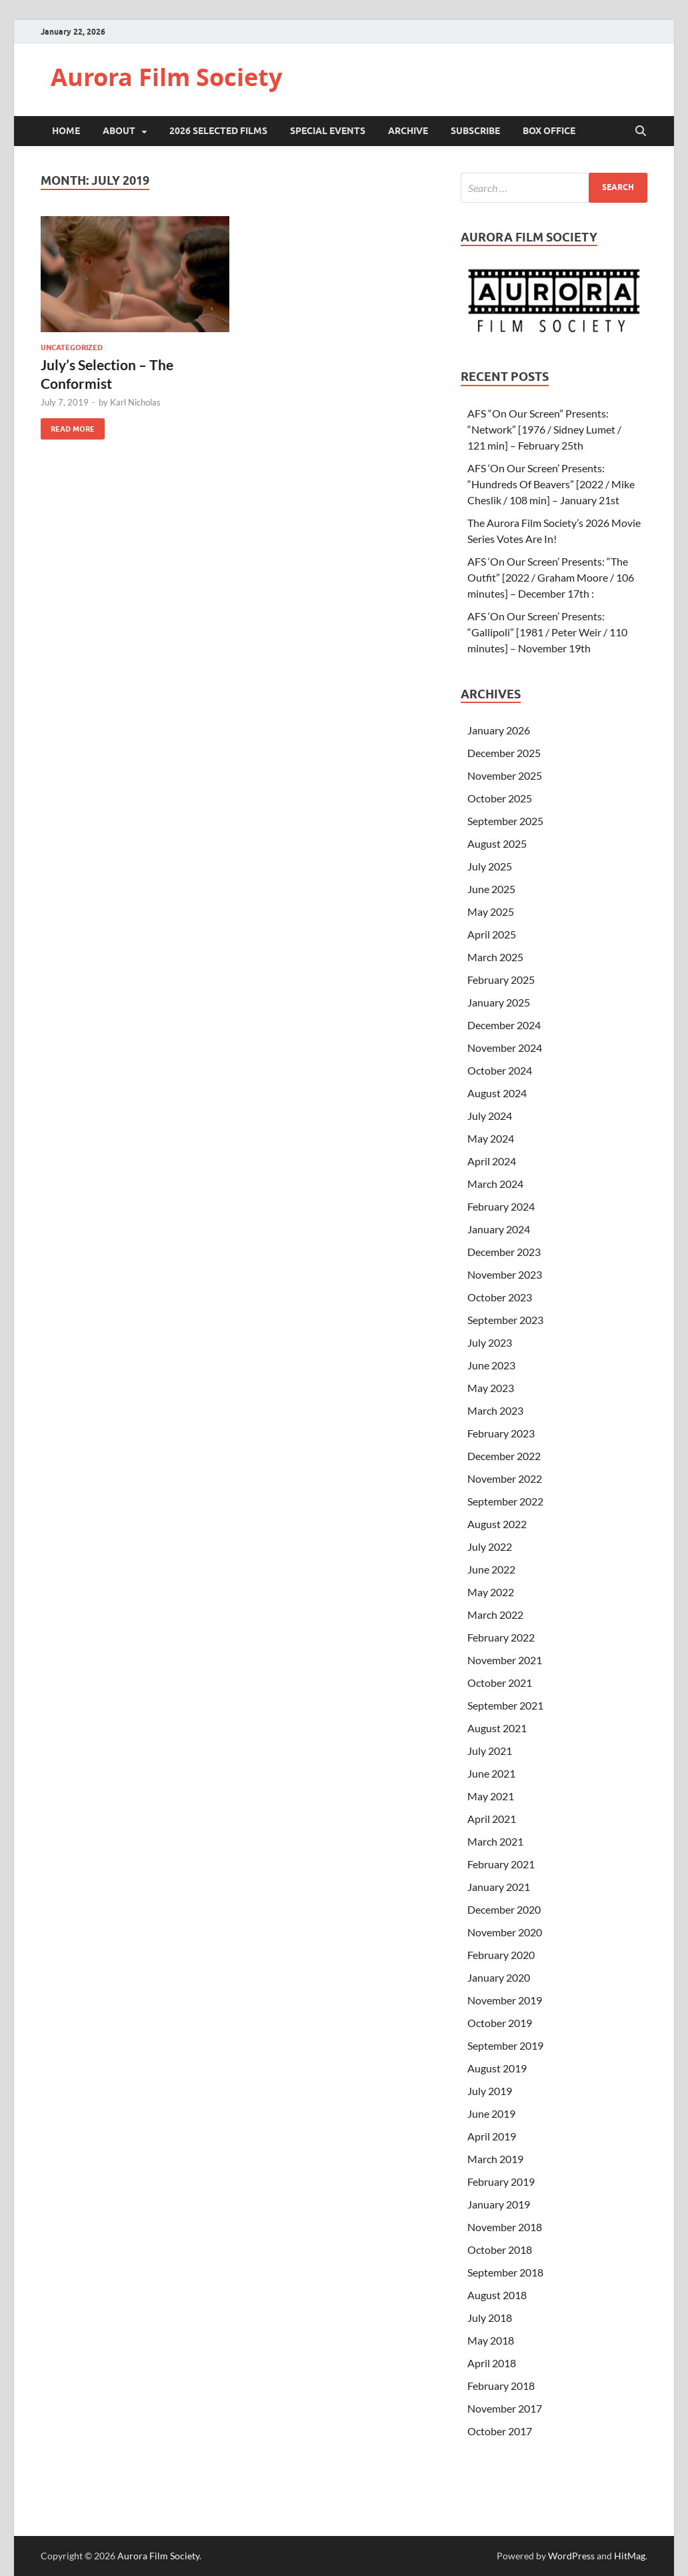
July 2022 (489, 1546)
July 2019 (489, 2090)
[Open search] (641, 131)
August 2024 (497, 1093)
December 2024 (504, 1025)
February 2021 (501, 1864)
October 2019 (499, 2022)
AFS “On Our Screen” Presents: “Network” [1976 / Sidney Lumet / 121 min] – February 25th (544, 429)
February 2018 (501, 2385)
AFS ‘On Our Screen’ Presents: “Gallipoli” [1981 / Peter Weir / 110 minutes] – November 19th (547, 632)
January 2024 (498, 1229)
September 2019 (505, 2045)
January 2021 (498, 1886)
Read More (68, 426)
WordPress (571, 2555)
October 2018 (499, 2249)
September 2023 (505, 1319)
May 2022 (490, 1591)
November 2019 (504, 2000)
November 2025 (504, 775)
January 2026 (498, 730)
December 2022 (504, 1455)
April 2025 (491, 934)
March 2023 (495, 1410)
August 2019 (497, 2068)
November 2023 (504, 1274)
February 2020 (501, 1954)
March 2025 (495, 956)
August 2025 (497, 843)
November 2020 (504, 1932)
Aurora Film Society (166, 77)
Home (66, 130)
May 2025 (490, 911)
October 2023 (499, 1297)
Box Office (549, 130)
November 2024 (504, 1047)
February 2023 (501, 1433)
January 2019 (498, 2204)
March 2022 (495, 1614)
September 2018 (505, 2272)
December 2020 (504, 1909)
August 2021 (497, 1728)
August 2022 (497, 1523)
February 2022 (501, 1637)
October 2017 (499, 2431)
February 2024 (501, 1206)
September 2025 (505, 820)
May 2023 (490, 1387)
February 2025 (501, 979)
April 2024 (491, 1161)
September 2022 (505, 1501)
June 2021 (491, 1773)
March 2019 (495, 2158)
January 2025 (498, 1002)
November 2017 (504, 2408)
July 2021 (489, 1750)
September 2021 (505, 1705)
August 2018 (497, 2295)
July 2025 (489, 866)
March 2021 (495, 1841)
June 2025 (491, 888)
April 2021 (491, 1818)
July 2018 (489, 2317)
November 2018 (504, 2226)
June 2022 (491, 1569)
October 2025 (499, 798)
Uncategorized (72, 347)
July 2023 (489, 1342)
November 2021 (504, 1660)
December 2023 (504, 1251)
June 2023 (491, 1365)
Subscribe (475, 130)
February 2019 (501, 2181)
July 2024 (489, 1115)
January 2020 (498, 1977)
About (119, 130)
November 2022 (504, 1478)
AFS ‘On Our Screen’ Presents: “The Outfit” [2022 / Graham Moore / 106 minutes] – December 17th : (550, 577)
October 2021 (499, 1682)
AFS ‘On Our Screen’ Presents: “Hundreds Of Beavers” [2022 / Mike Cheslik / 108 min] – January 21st (551, 484)
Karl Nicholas (135, 402)
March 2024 (495, 1183)
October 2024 (499, 1070)
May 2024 (490, 1138)
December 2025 (504, 752)
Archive (408, 130)
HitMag (629, 2555)
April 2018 (491, 2363)
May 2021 (490, 1796)
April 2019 (491, 2136)
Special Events (327, 130)
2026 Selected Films (218, 130)
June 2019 (491, 2113)
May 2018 (490, 2340)
